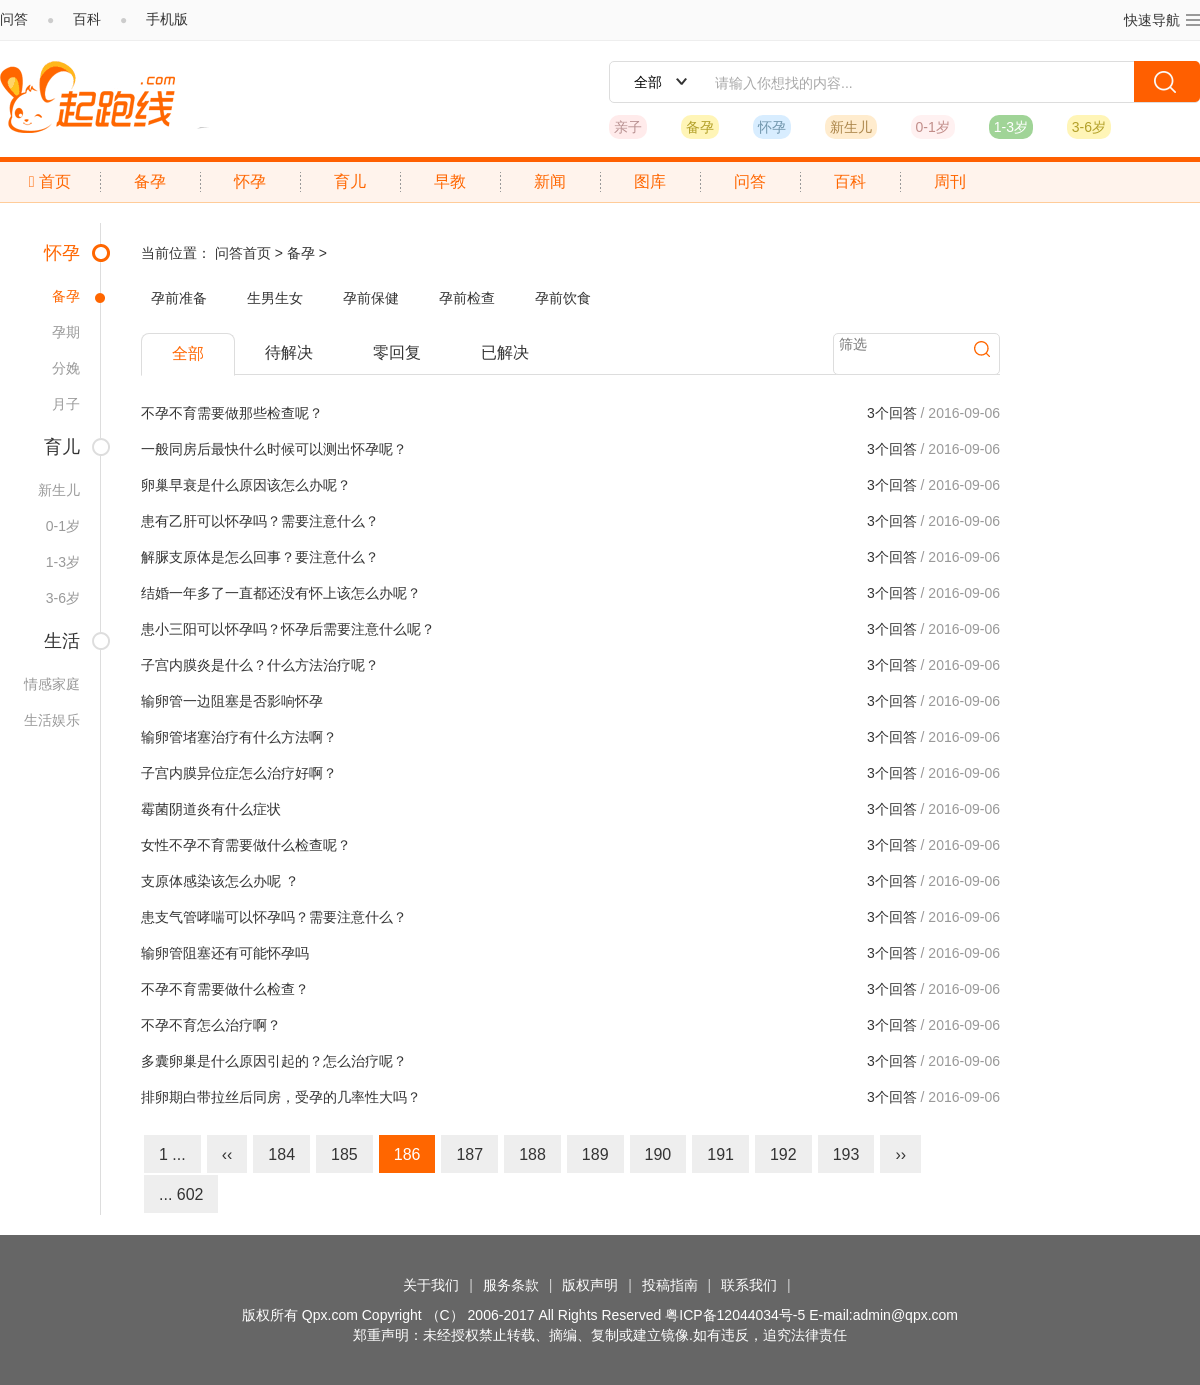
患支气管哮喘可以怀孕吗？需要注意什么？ (274, 917)
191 (720, 1154)
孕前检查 (467, 298)
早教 (450, 181)
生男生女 (275, 298)
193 (846, 1154)
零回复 (397, 352)
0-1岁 (933, 127)
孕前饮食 (563, 298)
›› (900, 1154)
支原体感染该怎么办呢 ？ (220, 881)
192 (783, 1154)
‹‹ (227, 1154)
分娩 (66, 368)
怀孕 (772, 127)
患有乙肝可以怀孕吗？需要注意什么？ (260, 521)
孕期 (66, 332)
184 (281, 1154)
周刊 (950, 181)
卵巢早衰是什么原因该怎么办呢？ (246, 485)
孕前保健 (371, 298)
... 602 (181, 1194)
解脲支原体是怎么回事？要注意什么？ (260, 557)
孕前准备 (179, 298)
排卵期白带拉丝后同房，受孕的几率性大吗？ (281, 1097)
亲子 (628, 127)
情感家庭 (52, 684)
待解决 (289, 352)
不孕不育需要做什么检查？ (225, 989)
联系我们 (749, 1285)
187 (469, 1154)
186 (407, 1154)
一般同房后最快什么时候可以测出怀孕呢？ (274, 449)
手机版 (167, 19)
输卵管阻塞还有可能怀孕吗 (225, 953)
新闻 (550, 181)
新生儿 (851, 127)
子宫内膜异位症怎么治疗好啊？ (239, 773)
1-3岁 (1011, 127)
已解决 (505, 352)
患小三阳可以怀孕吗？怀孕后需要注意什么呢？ (288, 629)
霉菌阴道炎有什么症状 (211, 809)
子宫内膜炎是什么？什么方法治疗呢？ (260, 665)
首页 (50, 181)
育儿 (350, 181)
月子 (66, 404)
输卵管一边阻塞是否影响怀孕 (232, 701)
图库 (650, 181)
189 (595, 1154)
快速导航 (1162, 19)
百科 (87, 19)
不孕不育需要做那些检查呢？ (232, 413)
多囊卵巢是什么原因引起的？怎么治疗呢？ (274, 1061)
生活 (62, 641)
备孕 (700, 127)
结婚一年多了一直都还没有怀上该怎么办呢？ (281, 593)
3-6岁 (1089, 127)
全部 (188, 353)
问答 (14, 19)
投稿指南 (670, 1285)
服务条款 (511, 1285)
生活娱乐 (52, 720)
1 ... (172, 1154)
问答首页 (243, 253)
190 (658, 1154)
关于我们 (431, 1285)
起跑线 (87, 97)
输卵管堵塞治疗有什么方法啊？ (239, 737)
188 (532, 1154)
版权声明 (590, 1285)
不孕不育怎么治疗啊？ (211, 1025)
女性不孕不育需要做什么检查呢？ (246, 845)
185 (344, 1154)
